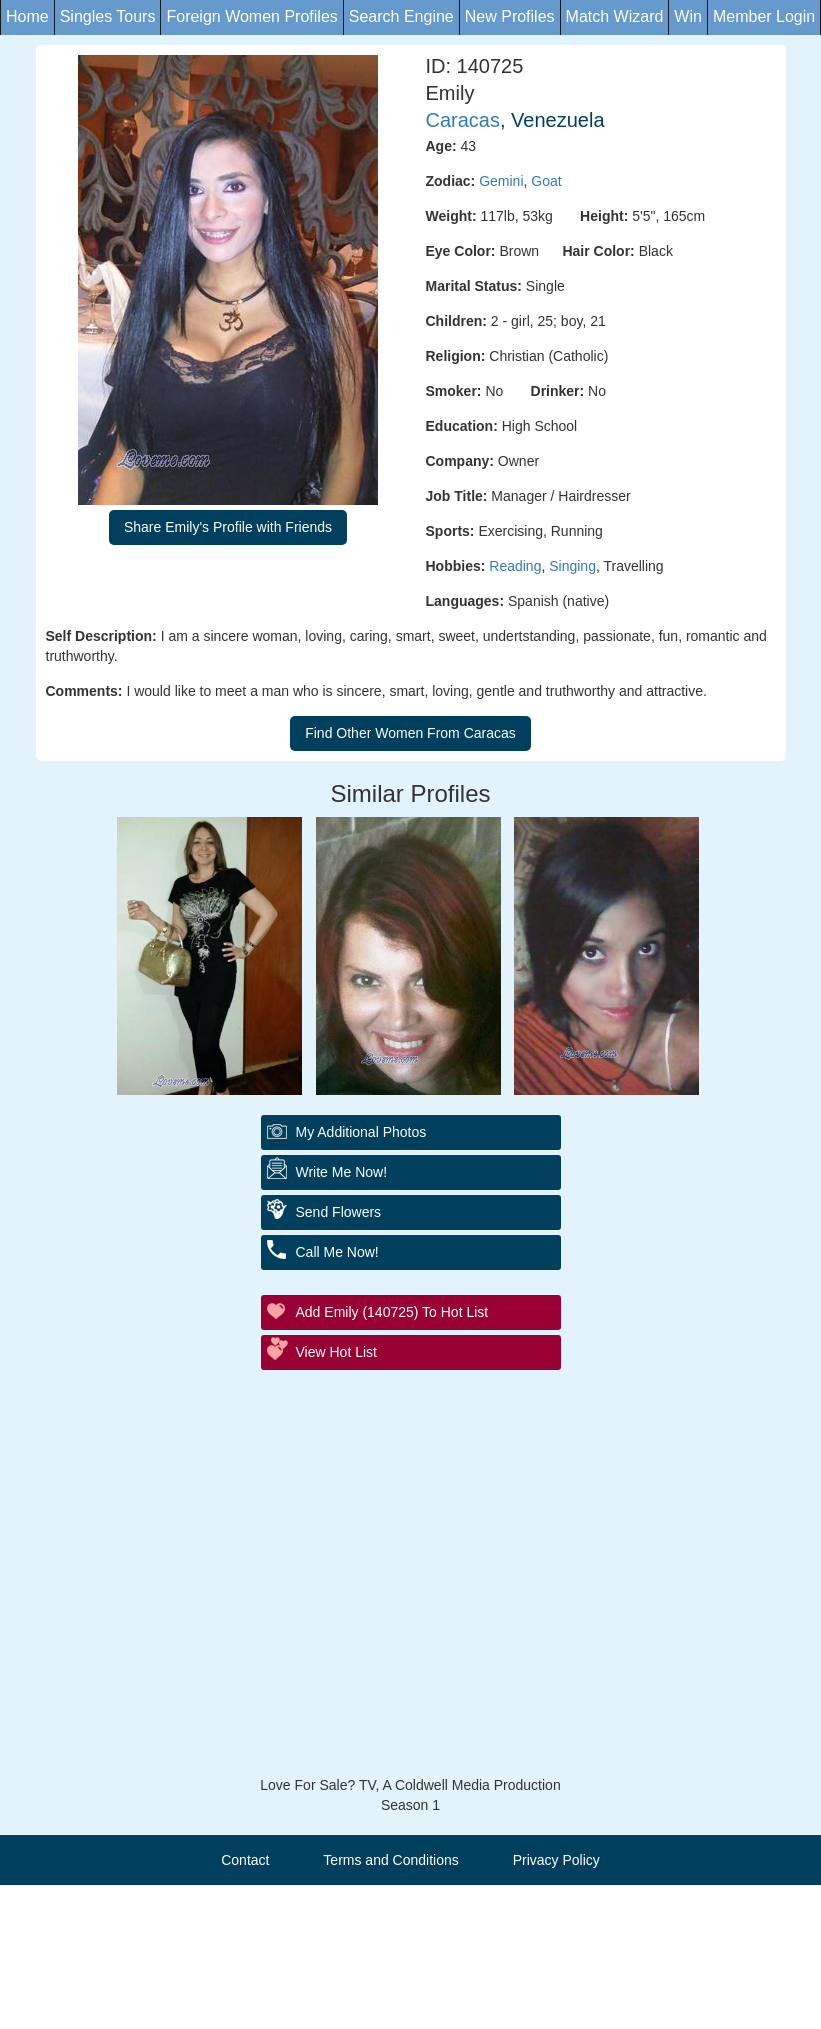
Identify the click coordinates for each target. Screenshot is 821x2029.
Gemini (501, 181)
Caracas (463, 120)
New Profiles (510, 16)
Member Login (764, 16)
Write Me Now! (342, 1172)
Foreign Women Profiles (251, 16)
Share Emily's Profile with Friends (228, 527)
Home (27, 16)
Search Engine (401, 16)
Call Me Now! (337, 1252)
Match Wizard (615, 16)
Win (688, 16)
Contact (245, 1860)
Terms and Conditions (390, 1860)
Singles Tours (108, 16)
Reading (515, 566)
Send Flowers (339, 1212)
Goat (546, 181)
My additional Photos (361, 1132)
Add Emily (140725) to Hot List (392, 1312)
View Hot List (336, 1352)
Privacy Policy (556, 1860)
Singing (572, 566)
